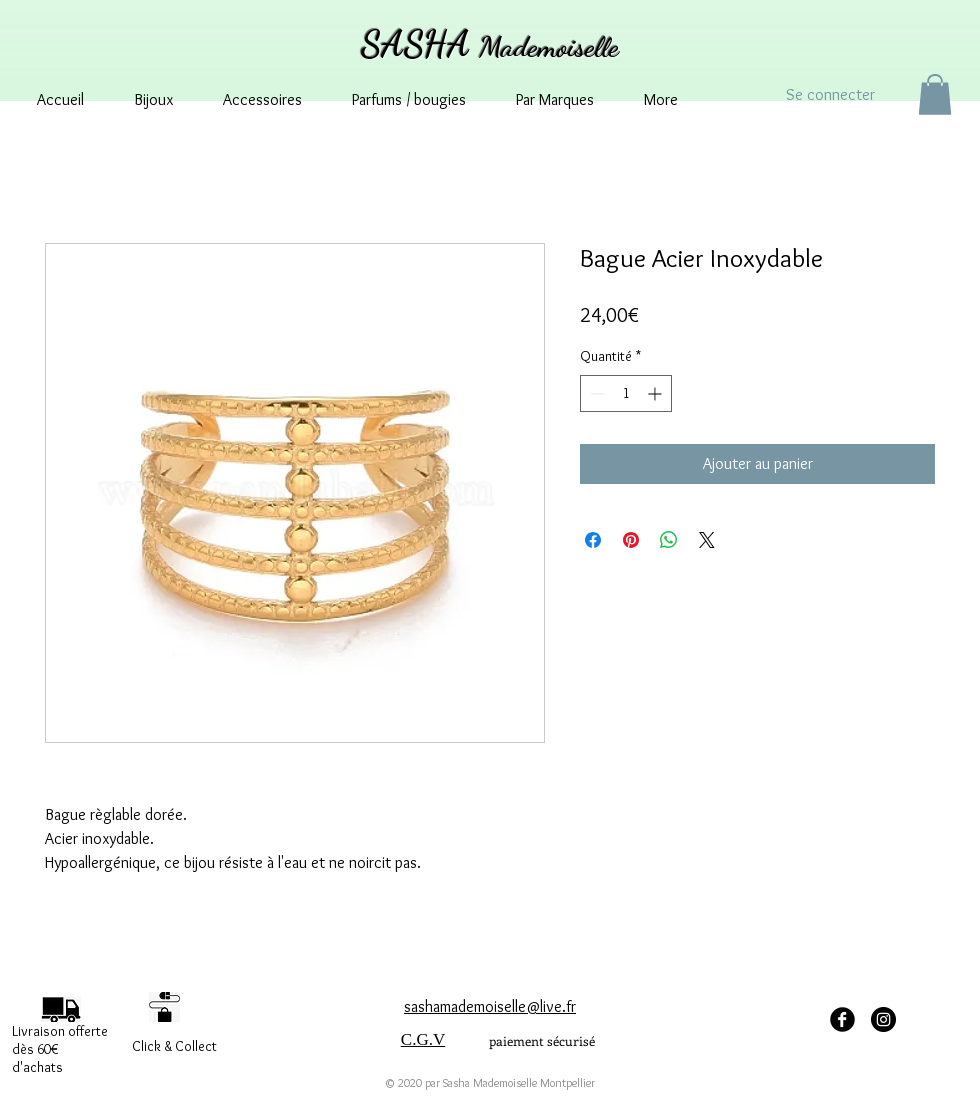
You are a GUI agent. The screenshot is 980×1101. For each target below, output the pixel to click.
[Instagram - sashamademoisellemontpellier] (883, 1019)
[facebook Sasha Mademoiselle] (842, 1019)
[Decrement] (595, 393)
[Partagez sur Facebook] (593, 540)
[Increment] (656, 393)
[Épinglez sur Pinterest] (631, 540)
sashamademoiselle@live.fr (490, 1006)
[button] (935, 94)
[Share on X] (707, 540)
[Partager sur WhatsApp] (669, 540)
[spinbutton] (626, 393)
